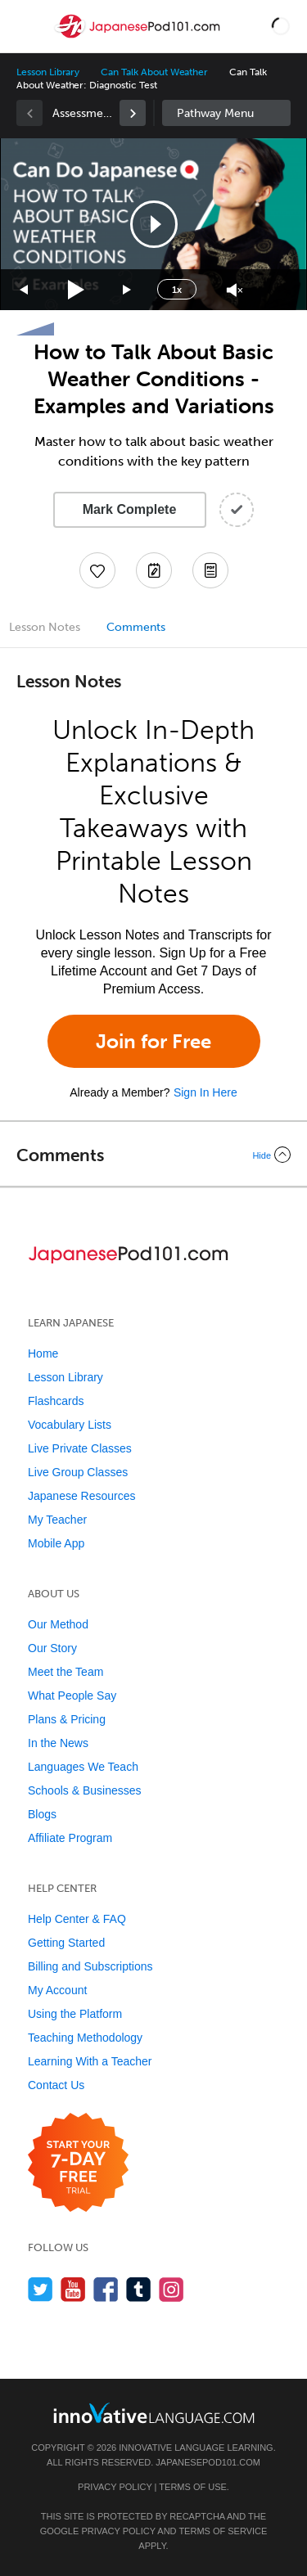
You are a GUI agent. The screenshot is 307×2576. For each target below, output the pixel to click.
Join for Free (153, 1041)
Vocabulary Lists (69, 1424)
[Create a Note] (154, 570)
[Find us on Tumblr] (138, 2289)
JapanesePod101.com (208, 2462)
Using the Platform (75, 2013)
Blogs (42, 1814)
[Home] (138, 38)
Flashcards (56, 1400)
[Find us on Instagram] (171, 2289)
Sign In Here (205, 1092)
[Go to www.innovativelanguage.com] (154, 2413)
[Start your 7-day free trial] (78, 2163)
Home (43, 1353)
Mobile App (56, 1543)
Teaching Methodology (85, 2037)
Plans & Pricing (67, 1719)
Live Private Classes (80, 1448)
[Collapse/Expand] (153, 1154)
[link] (133, 113)
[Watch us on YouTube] (73, 2289)
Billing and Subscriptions (90, 1966)
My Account (57, 1990)
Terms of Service (222, 2531)
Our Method (58, 1624)
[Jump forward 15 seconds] (128, 290)
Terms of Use (193, 2487)
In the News (58, 1743)
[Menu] (26, 26)
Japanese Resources (82, 1495)
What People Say (72, 1695)
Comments (135, 627)
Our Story (52, 1648)
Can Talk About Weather (154, 72)
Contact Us (56, 2085)
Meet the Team (65, 1671)
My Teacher (57, 1519)
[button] (281, 26)
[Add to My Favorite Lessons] (97, 570)
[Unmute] (234, 290)
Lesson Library (47, 72)
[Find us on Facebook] (106, 2289)
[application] (153, 224)
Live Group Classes (78, 1472)
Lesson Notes (44, 627)
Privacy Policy (114, 2487)
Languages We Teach (83, 1766)
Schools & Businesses (85, 1790)
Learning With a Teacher (90, 2061)
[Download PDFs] (210, 570)
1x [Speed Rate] (177, 290)
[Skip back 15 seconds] (24, 290)
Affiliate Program (70, 1837)
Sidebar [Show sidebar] (226, 113)
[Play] (76, 290)
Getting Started (66, 1942)
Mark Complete (130, 509)
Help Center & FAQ (77, 1918)
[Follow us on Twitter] (40, 2289)
